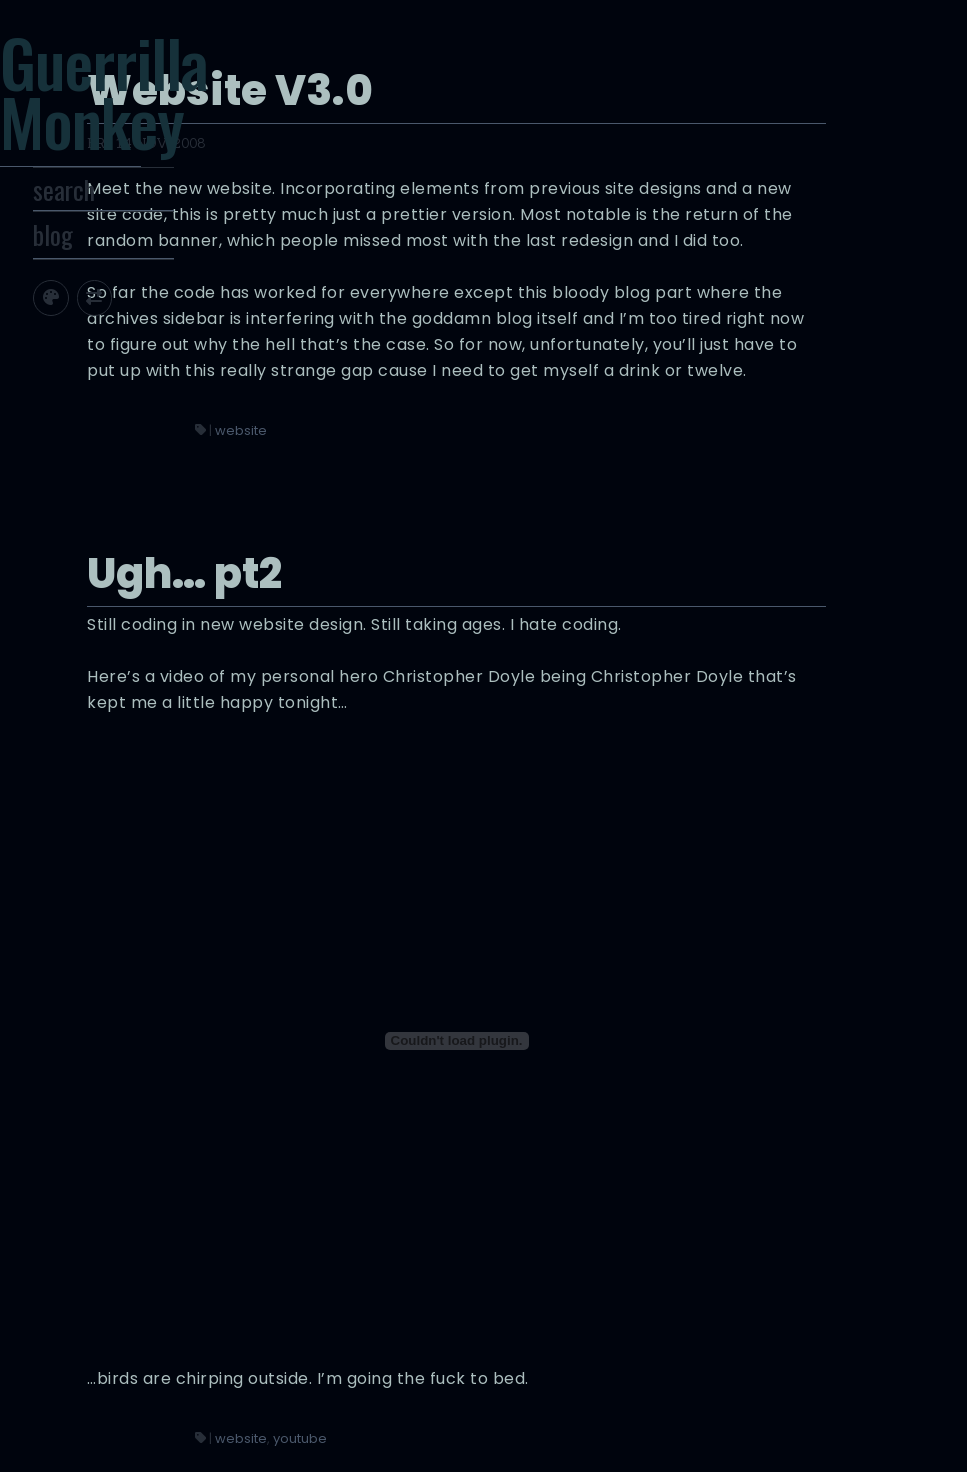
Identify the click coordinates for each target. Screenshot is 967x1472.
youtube (615, 1332)
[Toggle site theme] (104, 348)
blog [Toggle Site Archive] (107, 287)
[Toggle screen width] (148, 348)
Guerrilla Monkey (160, 110)
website (556, 579)
